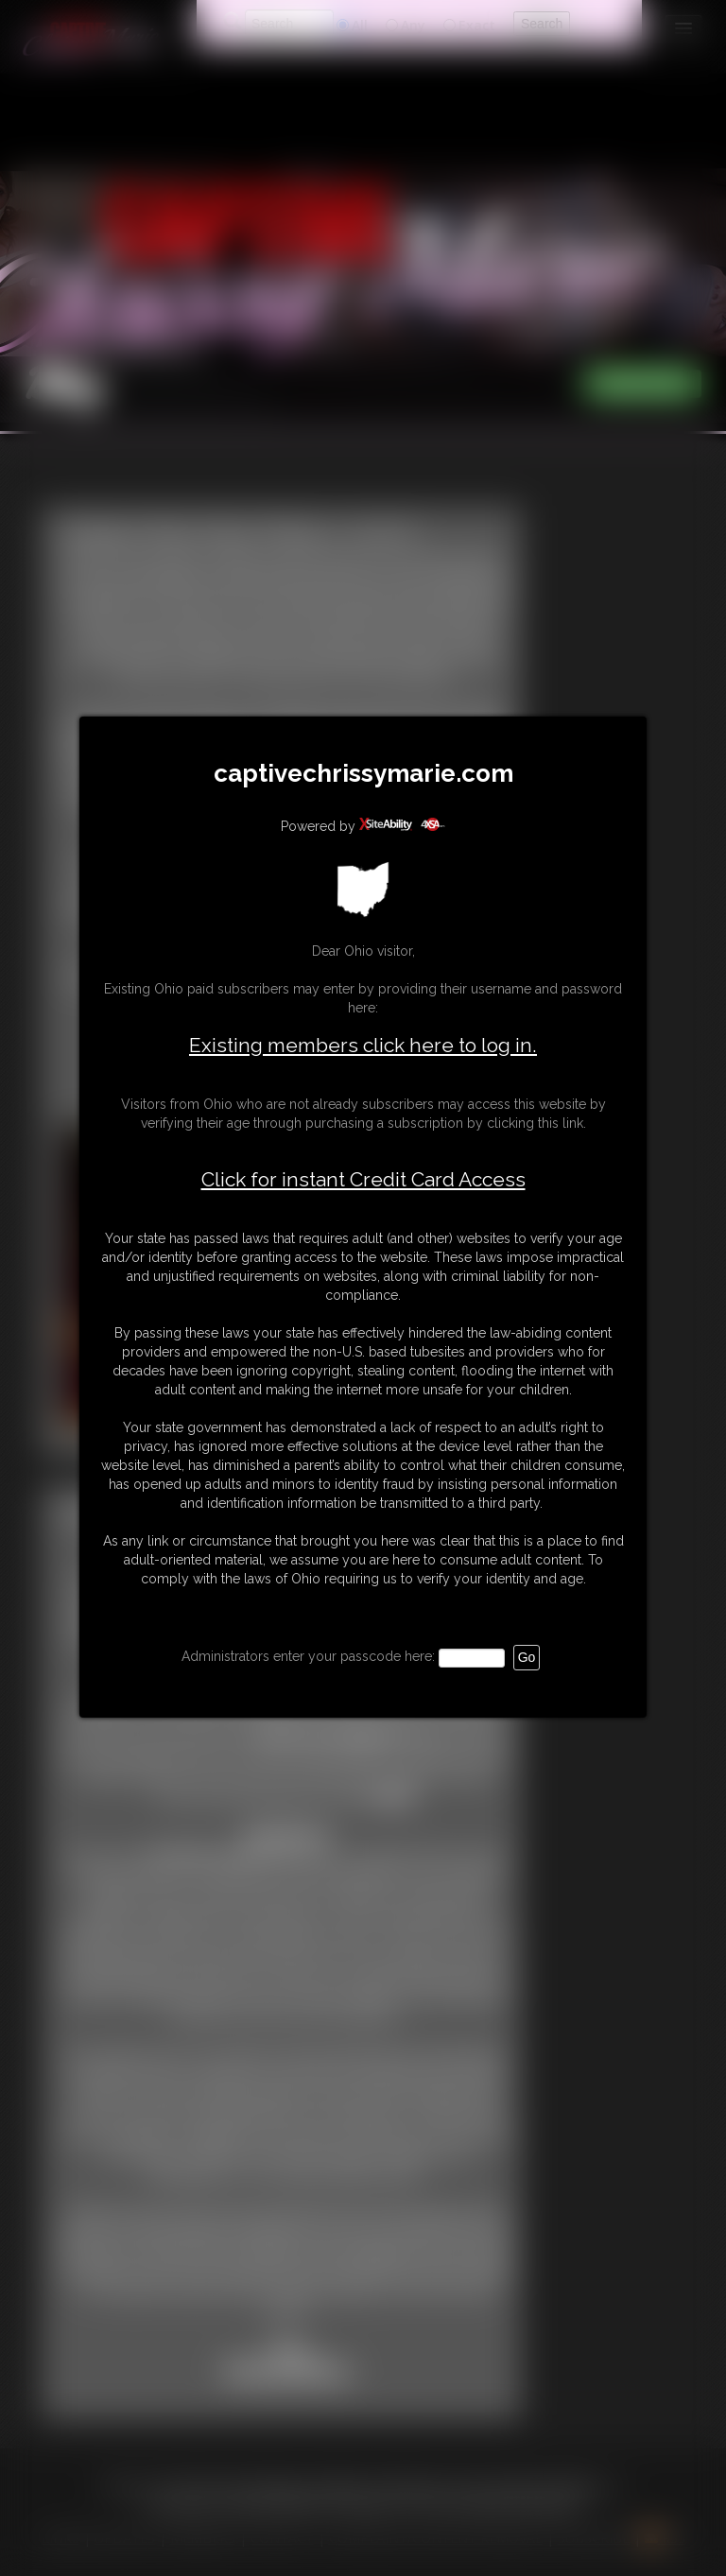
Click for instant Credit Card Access (363, 1179)
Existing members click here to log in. (363, 1045)
